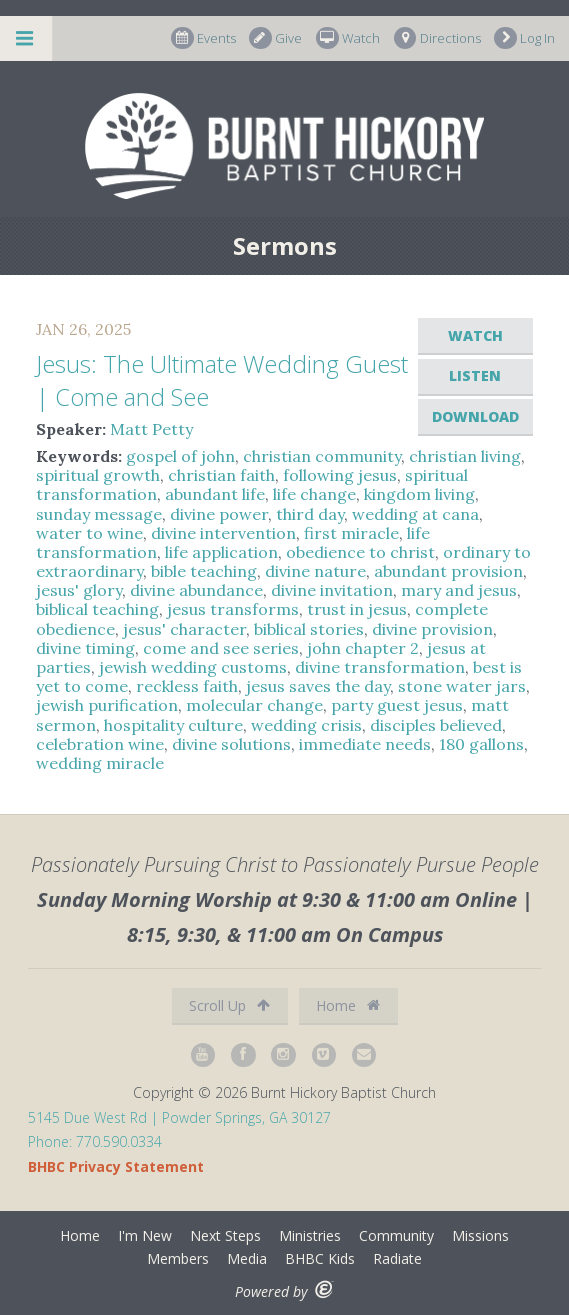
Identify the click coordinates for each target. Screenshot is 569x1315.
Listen (475, 375)
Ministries (310, 1235)
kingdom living (419, 494)
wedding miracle (100, 763)
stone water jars (462, 686)
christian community (322, 456)
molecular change (254, 705)
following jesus (340, 475)
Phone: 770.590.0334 (95, 1141)
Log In (524, 38)
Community (396, 1235)
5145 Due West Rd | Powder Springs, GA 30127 (179, 1117)
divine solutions (231, 744)
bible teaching (204, 571)
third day (310, 514)
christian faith (221, 475)
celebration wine (100, 744)
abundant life (215, 494)
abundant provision (448, 571)
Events (203, 38)
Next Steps (225, 1235)
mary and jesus (459, 590)
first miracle (351, 533)
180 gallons (481, 744)
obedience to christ (360, 552)
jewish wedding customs (193, 667)
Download (475, 416)
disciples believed (436, 725)
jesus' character (184, 629)
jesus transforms (233, 609)
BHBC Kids (320, 1258)
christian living (465, 456)
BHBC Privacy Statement (116, 1166)
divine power (219, 514)
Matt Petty (151, 429)
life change (314, 494)
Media (247, 1258)
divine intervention (223, 533)
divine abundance (196, 590)
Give (275, 38)
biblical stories (309, 629)
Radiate (397, 1258)
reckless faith (187, 686)
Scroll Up (229, 1005)
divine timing (85, 648)
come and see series (221, 648)
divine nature (315, 571)
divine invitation (332, 590)
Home (348, 1005)
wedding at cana (415, 514)
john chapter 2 (363, 648)
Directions (437, 38)
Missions (480, 1235)
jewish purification (107, 705)
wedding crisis (306, 725)
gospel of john (180, 456)
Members (178, 1258)
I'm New (145, 1235)
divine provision (432, 629)
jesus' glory (79, 590)
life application (221, 552)
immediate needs (365, 744)
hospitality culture (173, 725)
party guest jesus (397, 705)
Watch (348, 38)
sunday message (99, 514)
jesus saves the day (318, 686)
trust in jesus (357, 609)
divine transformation (380, 667)
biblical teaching (97, 609)
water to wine (89, 533)
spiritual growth (98, 475)
